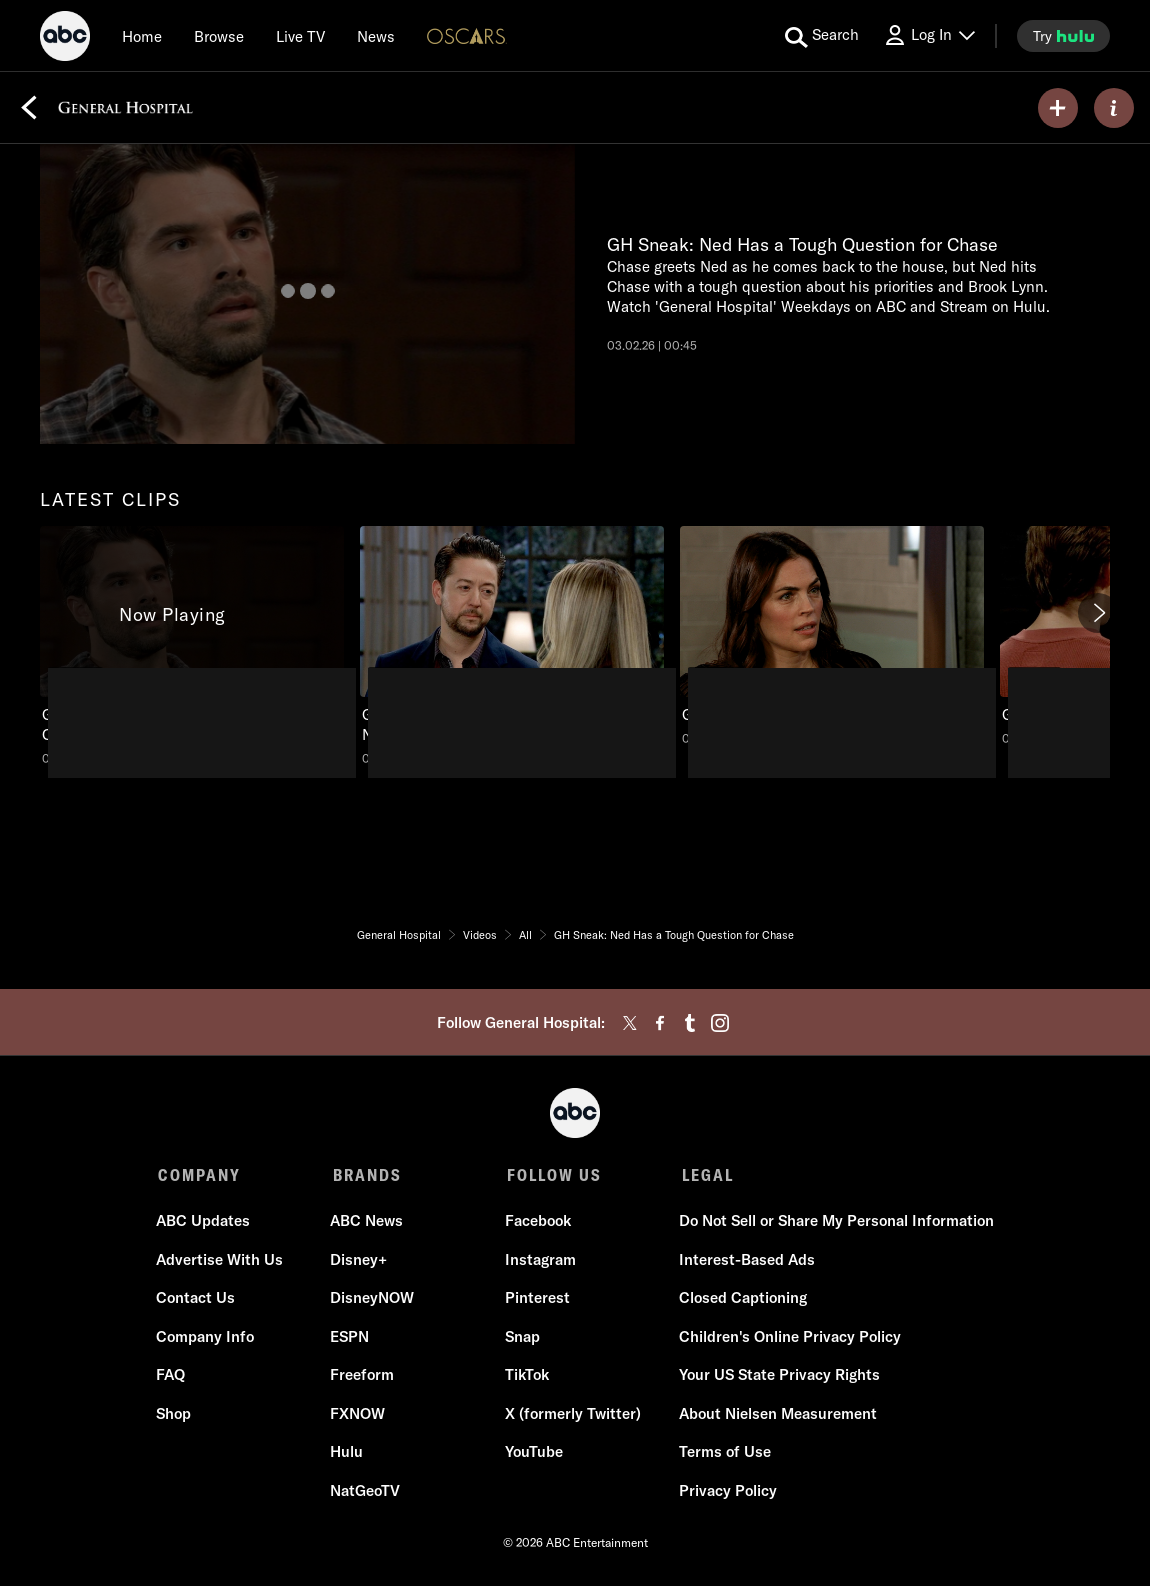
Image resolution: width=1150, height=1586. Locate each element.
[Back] (29, 108)
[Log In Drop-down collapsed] (929, 35)
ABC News (367, 1222)
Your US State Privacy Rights (777, 1376)
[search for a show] (822, 36)
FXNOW (358, 1415)
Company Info (207, 1338)
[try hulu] (1063, 36)
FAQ (172, 1376)
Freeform (363, 1376)
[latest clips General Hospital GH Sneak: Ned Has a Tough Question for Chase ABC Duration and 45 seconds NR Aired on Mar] (192, 646)
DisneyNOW (373, 1299)
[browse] (219, 36)
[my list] (1058, 108)
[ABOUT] (1114, 108)
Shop (175, 1415)
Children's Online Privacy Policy (788, 1338)
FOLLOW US (551, 1175)
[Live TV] (300, 36)
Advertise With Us (221, 1261)
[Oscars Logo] (467, 35)
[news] (376, 36)
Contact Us (197, 1299)
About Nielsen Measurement (776, 1415)
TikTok (526, 1376)
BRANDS (365, 1175)
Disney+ (359, 1261)
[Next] (1098, 613)
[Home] (142, 36)
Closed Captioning (741, 1299)
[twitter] (630, 1023)
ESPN (350, 1338)
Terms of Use (723, 1453)
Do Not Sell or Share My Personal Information (834, 1222)
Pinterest (536, 1299)
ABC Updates (205, 1222)
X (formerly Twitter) (572, 1415)
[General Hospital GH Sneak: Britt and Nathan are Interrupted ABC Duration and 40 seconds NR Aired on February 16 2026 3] (832, 636)
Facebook (537, 1222)
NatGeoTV (366, 1492)
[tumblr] (690, 1023)
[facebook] (660, 1023)
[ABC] (65, 39)
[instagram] (720, 1023)
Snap (521, 1338)
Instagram (539, 1261)
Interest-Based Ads (745, 1261)
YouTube (533, 1453)
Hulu (347, 1453)
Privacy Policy (726, 1492)
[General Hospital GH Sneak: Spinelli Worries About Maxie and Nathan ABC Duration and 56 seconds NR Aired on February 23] (512, 646)
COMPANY (199, 1175)
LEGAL (703, 1175)
